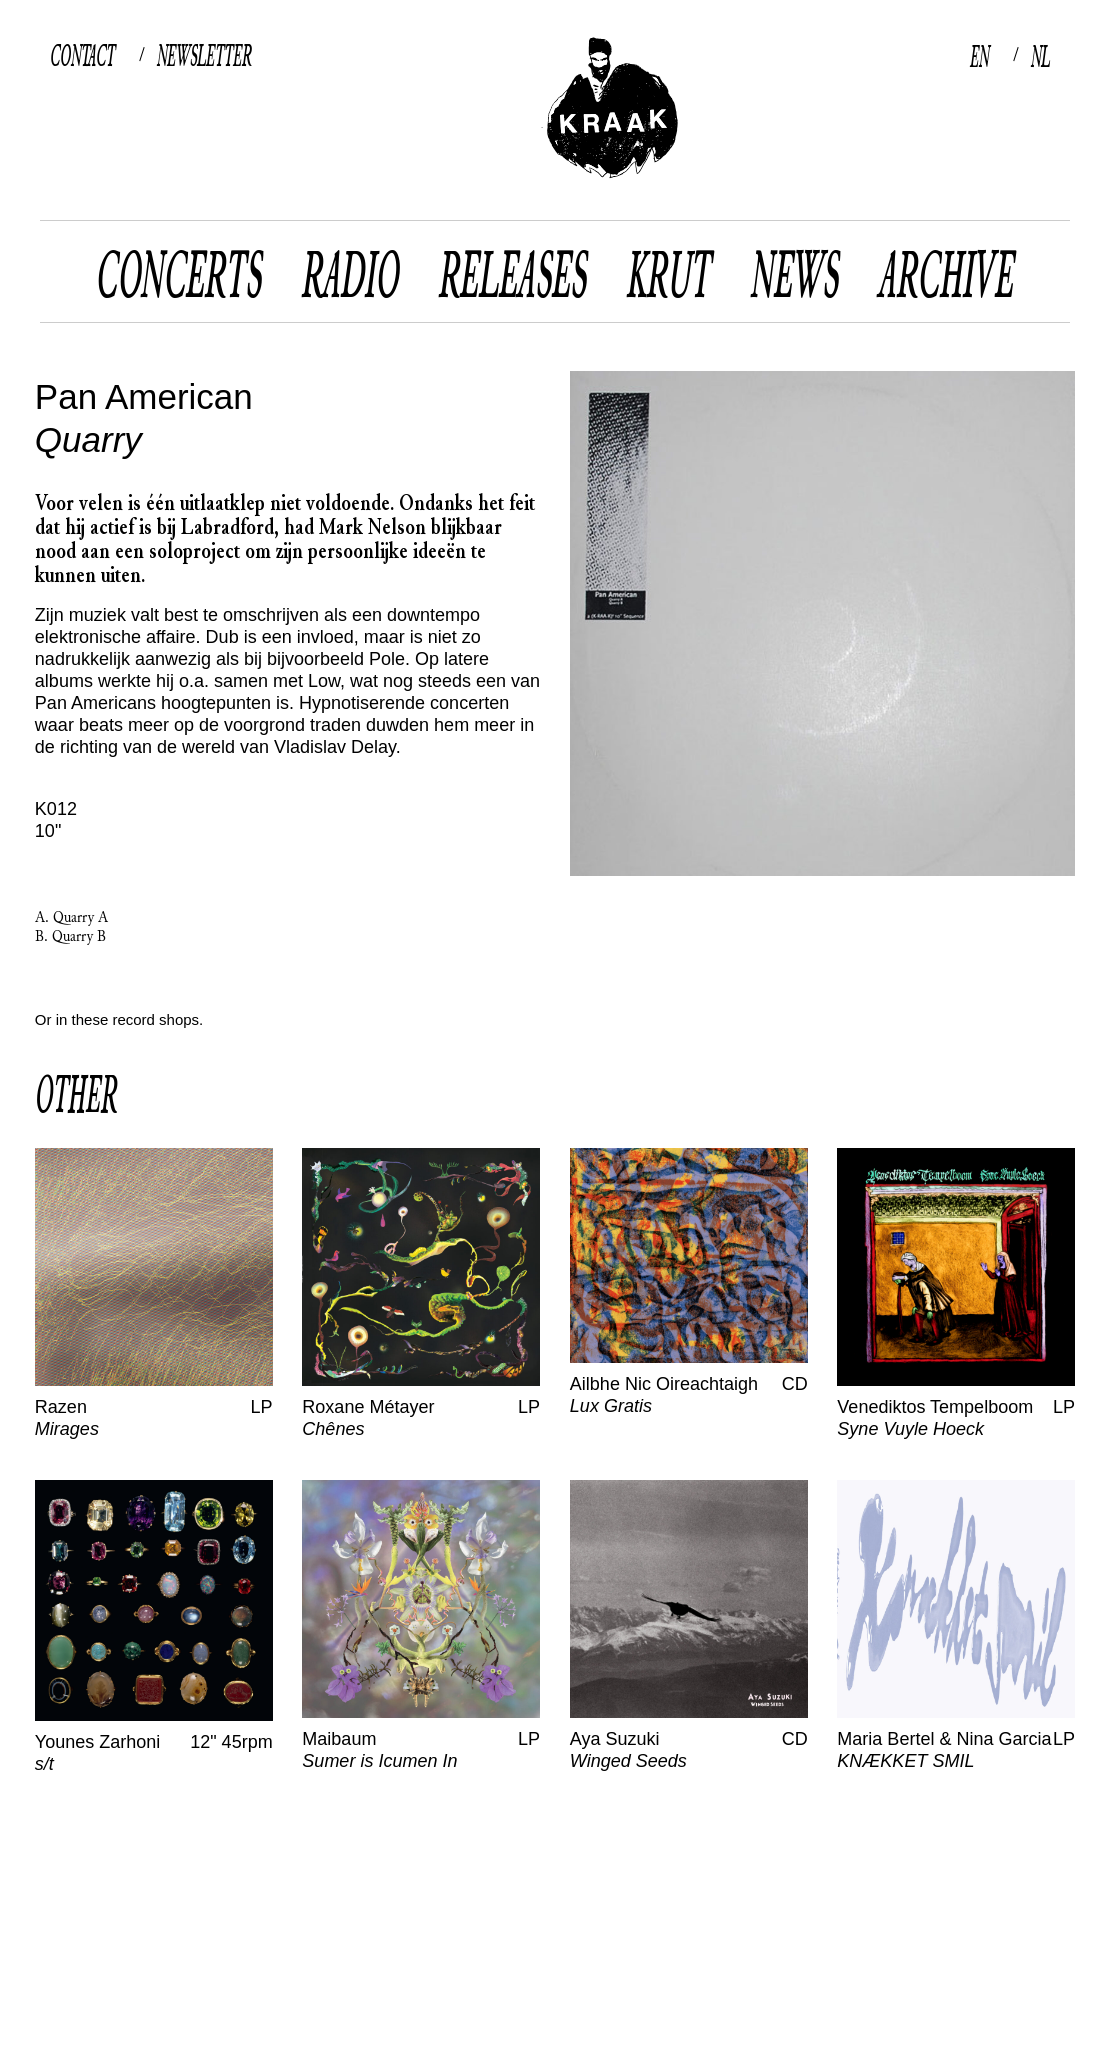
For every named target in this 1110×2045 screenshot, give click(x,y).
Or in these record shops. (119, 1019)
